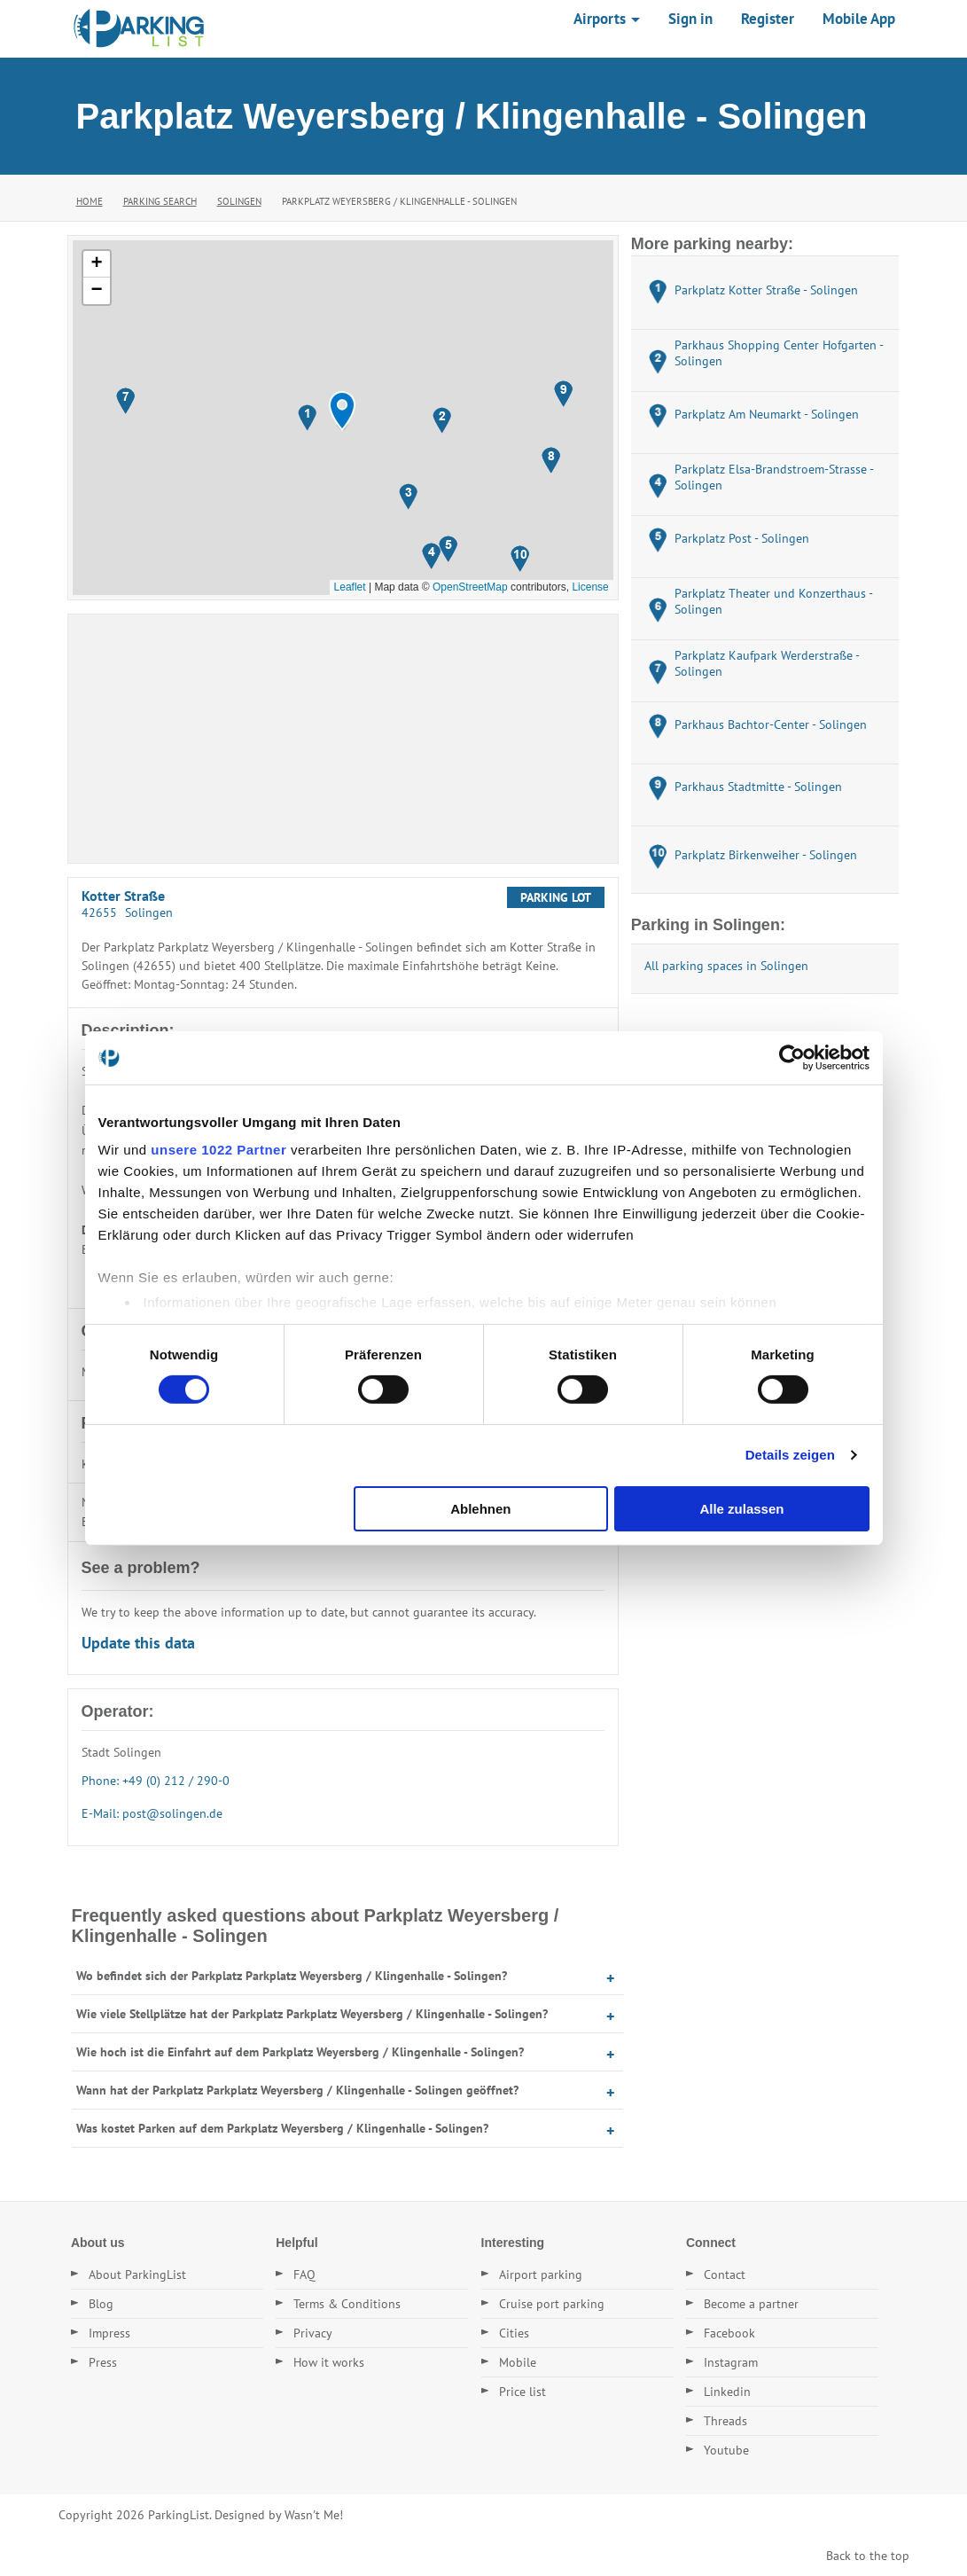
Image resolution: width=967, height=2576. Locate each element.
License (590, 587)
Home (89, 201)
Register (767, 18)
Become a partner (751, 2304)
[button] (342, 411)
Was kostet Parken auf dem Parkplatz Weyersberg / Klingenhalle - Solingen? (282, 2128)
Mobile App (859, 18)
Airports (606, 18)
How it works (328, 2362)
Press (103, 2362)
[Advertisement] (343, 739)
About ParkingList (137, 2274)
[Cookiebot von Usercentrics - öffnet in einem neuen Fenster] (792, 1057)
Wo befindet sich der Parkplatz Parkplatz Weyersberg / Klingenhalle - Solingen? (291, 1976)
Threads (725, 2421)
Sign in (690, 18)
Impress (109, 2333)
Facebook (729, 2333)
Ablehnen (480, 1508)
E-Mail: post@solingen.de (152, 1813)
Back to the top (867, 2556)
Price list (522, 2392)
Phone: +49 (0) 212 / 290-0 (156, 1781)
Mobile (517, 2362)
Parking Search (160, 201)
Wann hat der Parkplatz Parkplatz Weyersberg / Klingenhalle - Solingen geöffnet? (297, 2090)
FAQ (304, 2274)
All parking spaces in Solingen (726, 966)
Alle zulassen (741, 1508)
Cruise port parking (551, 2304)
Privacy (312, 2333)
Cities (514, 2333)
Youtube (726, 2450)
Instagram (731, 2362)
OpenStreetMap (470, 587)
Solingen (239, 201)
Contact (724, 2274)
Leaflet (350, 587)
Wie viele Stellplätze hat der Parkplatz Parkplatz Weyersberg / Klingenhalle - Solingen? (312, 2014)
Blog (101, 2304)
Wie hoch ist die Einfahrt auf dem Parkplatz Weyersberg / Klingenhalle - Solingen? (300, 2052)
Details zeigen (790, 1454)
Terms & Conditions (347, 2304)
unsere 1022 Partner (218, 1149)
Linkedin (727, 2392)
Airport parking (540, 2274)
